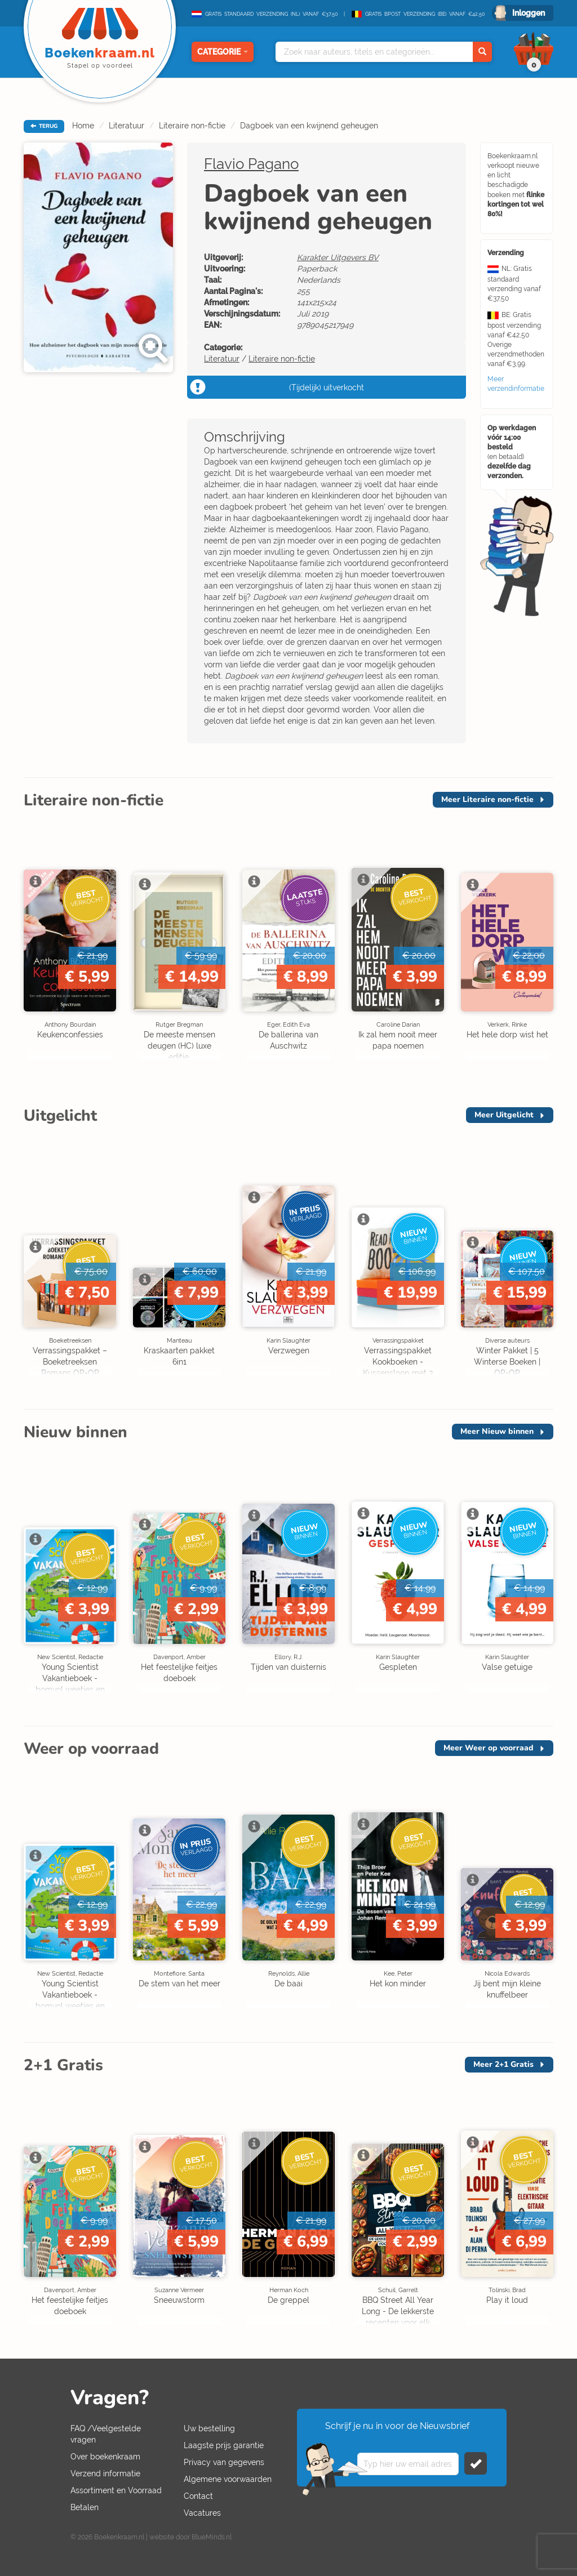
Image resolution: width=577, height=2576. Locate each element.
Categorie (222, 51)
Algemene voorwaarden (228, 2479)
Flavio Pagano (251, 163)
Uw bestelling (209, 2428)
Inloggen (528, 12)
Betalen (84, 2507)
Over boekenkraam (105, 2456)
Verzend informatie (105, 2473)
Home (83, 125)
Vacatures (202, 2512)
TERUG (43, 126)
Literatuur (126, 125)
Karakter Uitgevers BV (338, 257)
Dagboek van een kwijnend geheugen (309, 125)
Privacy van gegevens (224, 2462)
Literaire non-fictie (192, 125)
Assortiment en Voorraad (116, 2490)
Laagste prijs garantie (224, 2445)
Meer (487, 799)
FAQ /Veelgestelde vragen (105, 2434)
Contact (198, 2496)
